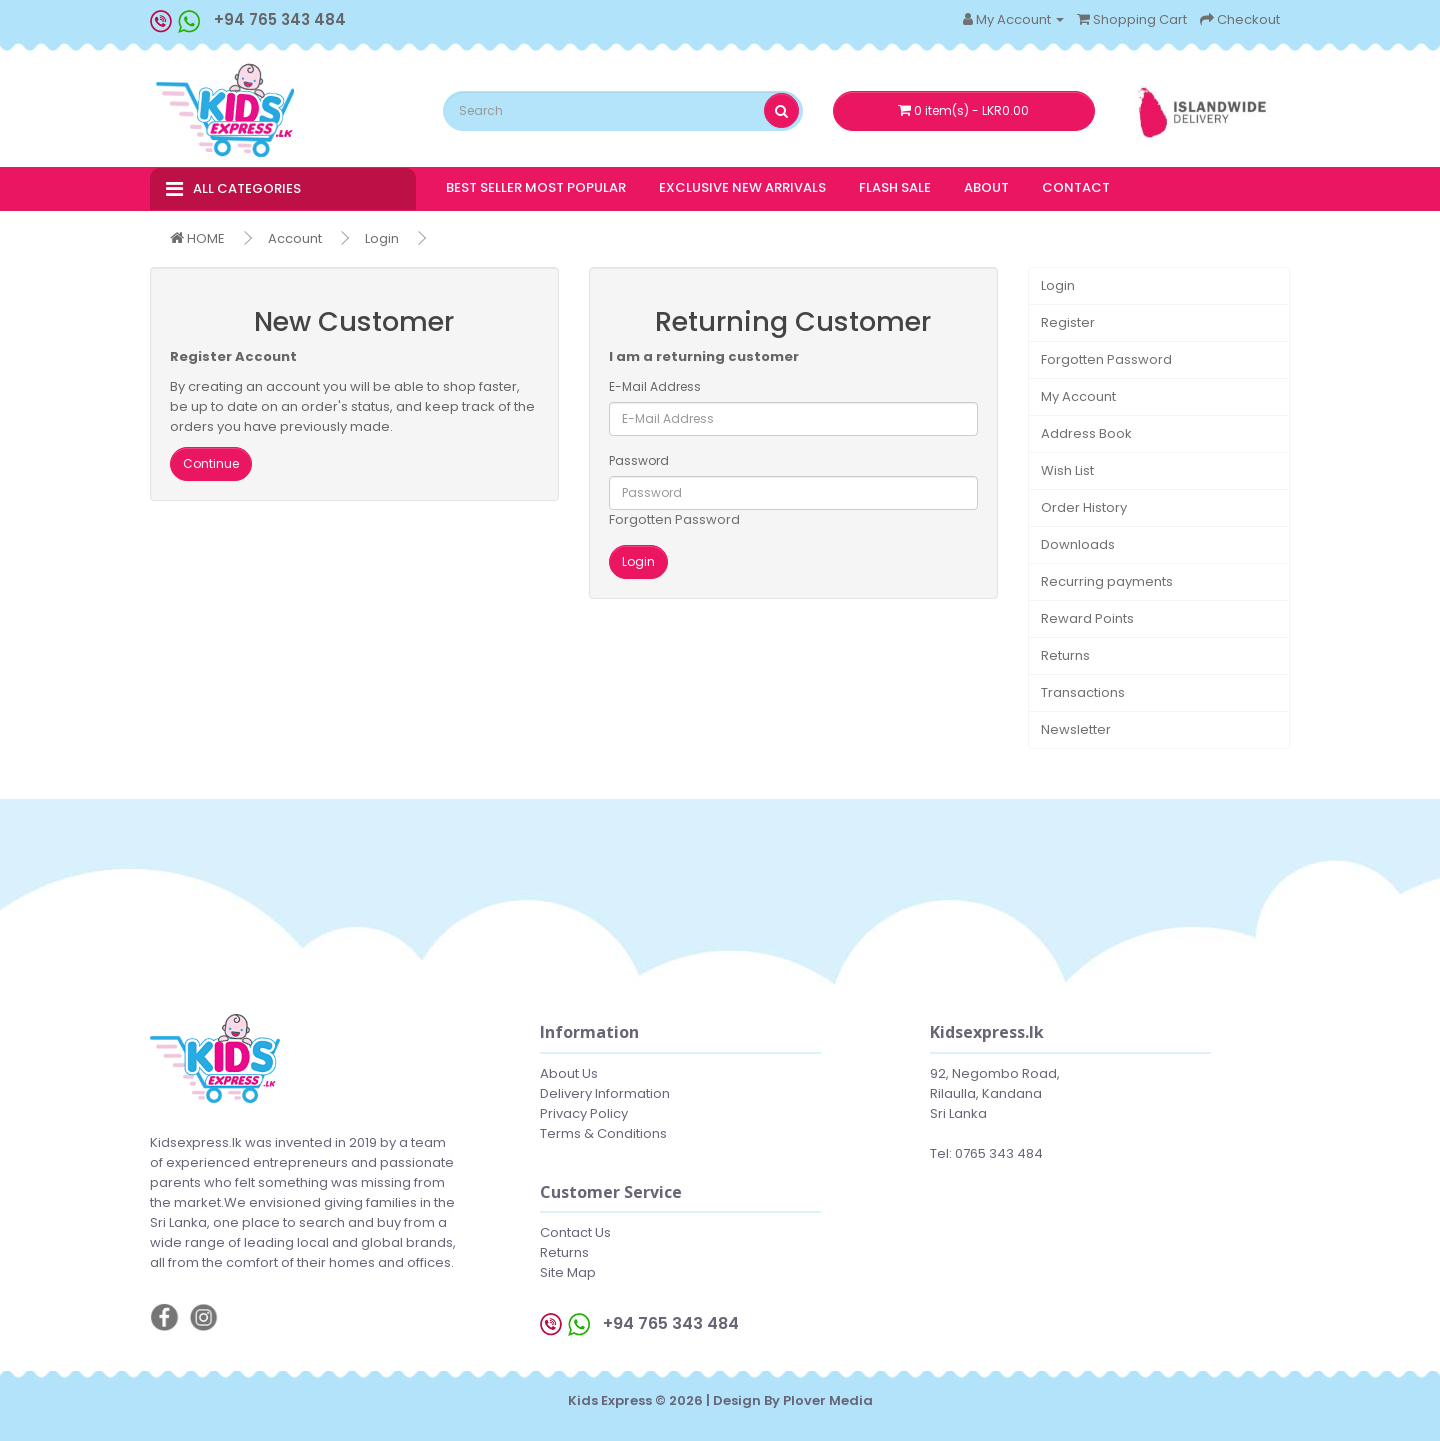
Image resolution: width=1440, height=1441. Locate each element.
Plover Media (828, 1400)
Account (295, 238)
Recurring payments (1107, 581)
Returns (1065, 655)
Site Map (568, 1272)
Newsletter (1076, 729)
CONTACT (1076, 187)
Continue (211, 463)
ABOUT (986, 187)
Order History (1084, 507)
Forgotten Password (674, 519)
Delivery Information (605, 1093)
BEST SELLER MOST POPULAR (536, 187)
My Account (1078, 396)
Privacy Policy (584, 1113)
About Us (569, 1073)
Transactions (1083, 692)
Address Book (1086, 433)
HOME (197, 238)
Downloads (1078, 544)
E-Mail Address (655, 386)
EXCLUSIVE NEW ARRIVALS (742, 187)
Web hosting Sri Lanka (720, 1420)
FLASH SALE (895, 187)
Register (1068, 322)
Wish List (1067, 470)
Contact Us (575, 1232)
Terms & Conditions (603, 1133)
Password (639, 460)
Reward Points (1087, 618)
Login (382, 238)
